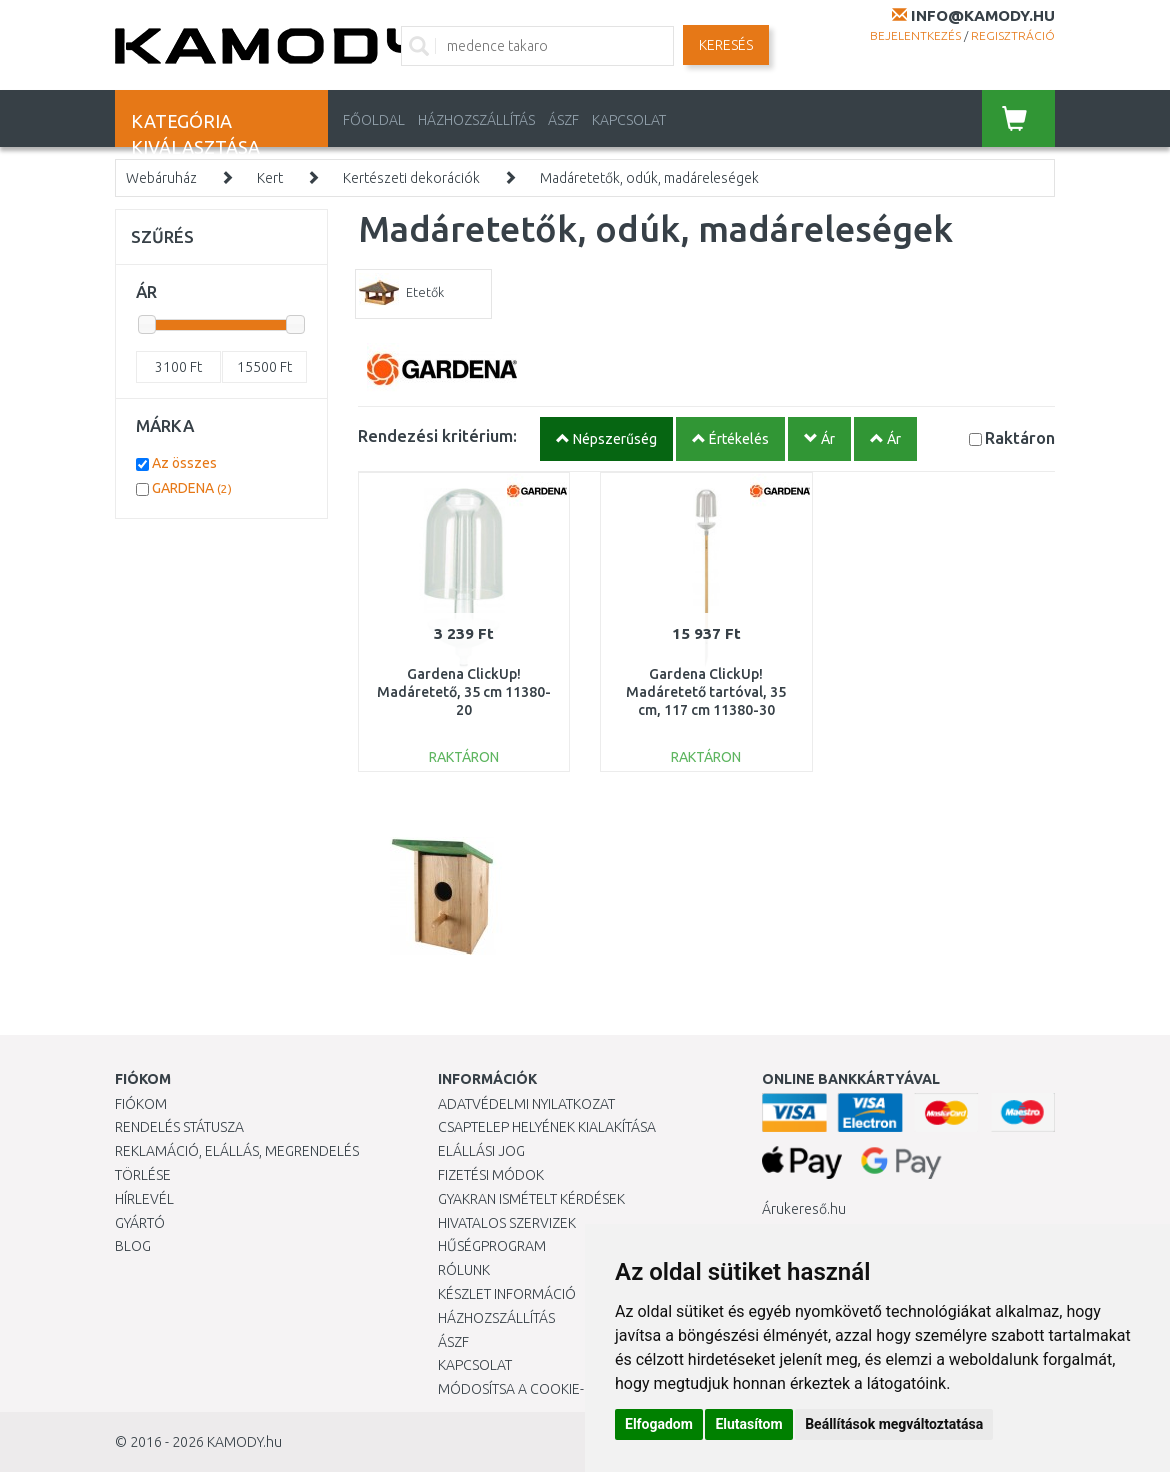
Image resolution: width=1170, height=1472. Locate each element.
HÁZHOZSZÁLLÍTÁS (476, 120)
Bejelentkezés (915, 35)
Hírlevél (144, 1199)
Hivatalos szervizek (507, 1223)
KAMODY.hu (244, 1442)
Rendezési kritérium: (437, 435)
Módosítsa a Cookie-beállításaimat (563, 1389)
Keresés (726, 45)
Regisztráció (1013, 35)
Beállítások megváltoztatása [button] (894, 1424)
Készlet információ (507, 1294)
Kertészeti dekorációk (411, 178)
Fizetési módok (491, 1175)
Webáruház (161, 178)
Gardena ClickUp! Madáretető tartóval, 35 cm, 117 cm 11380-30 (706, 692)
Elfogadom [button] (659, 1424)
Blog (133, 1246)
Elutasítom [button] (748, 1424)
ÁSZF (563, 120)
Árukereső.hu (804, 1209)
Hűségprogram (492, 1246)
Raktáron (1020, 437)
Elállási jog (481, 1151)
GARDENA (192, 488)
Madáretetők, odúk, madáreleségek (649, 178)
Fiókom (141, 1104)
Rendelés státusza (179, 1127)
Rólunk (464, 1270)
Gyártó (140, 1223)
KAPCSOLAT (629, 120)
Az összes (184, 463)
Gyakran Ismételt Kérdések (531, 1199)
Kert (270, 178)
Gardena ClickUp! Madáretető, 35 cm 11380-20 (464, 692)
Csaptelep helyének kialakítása (547, 1127)
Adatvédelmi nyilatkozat (526, 1104)
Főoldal (374, 120)
